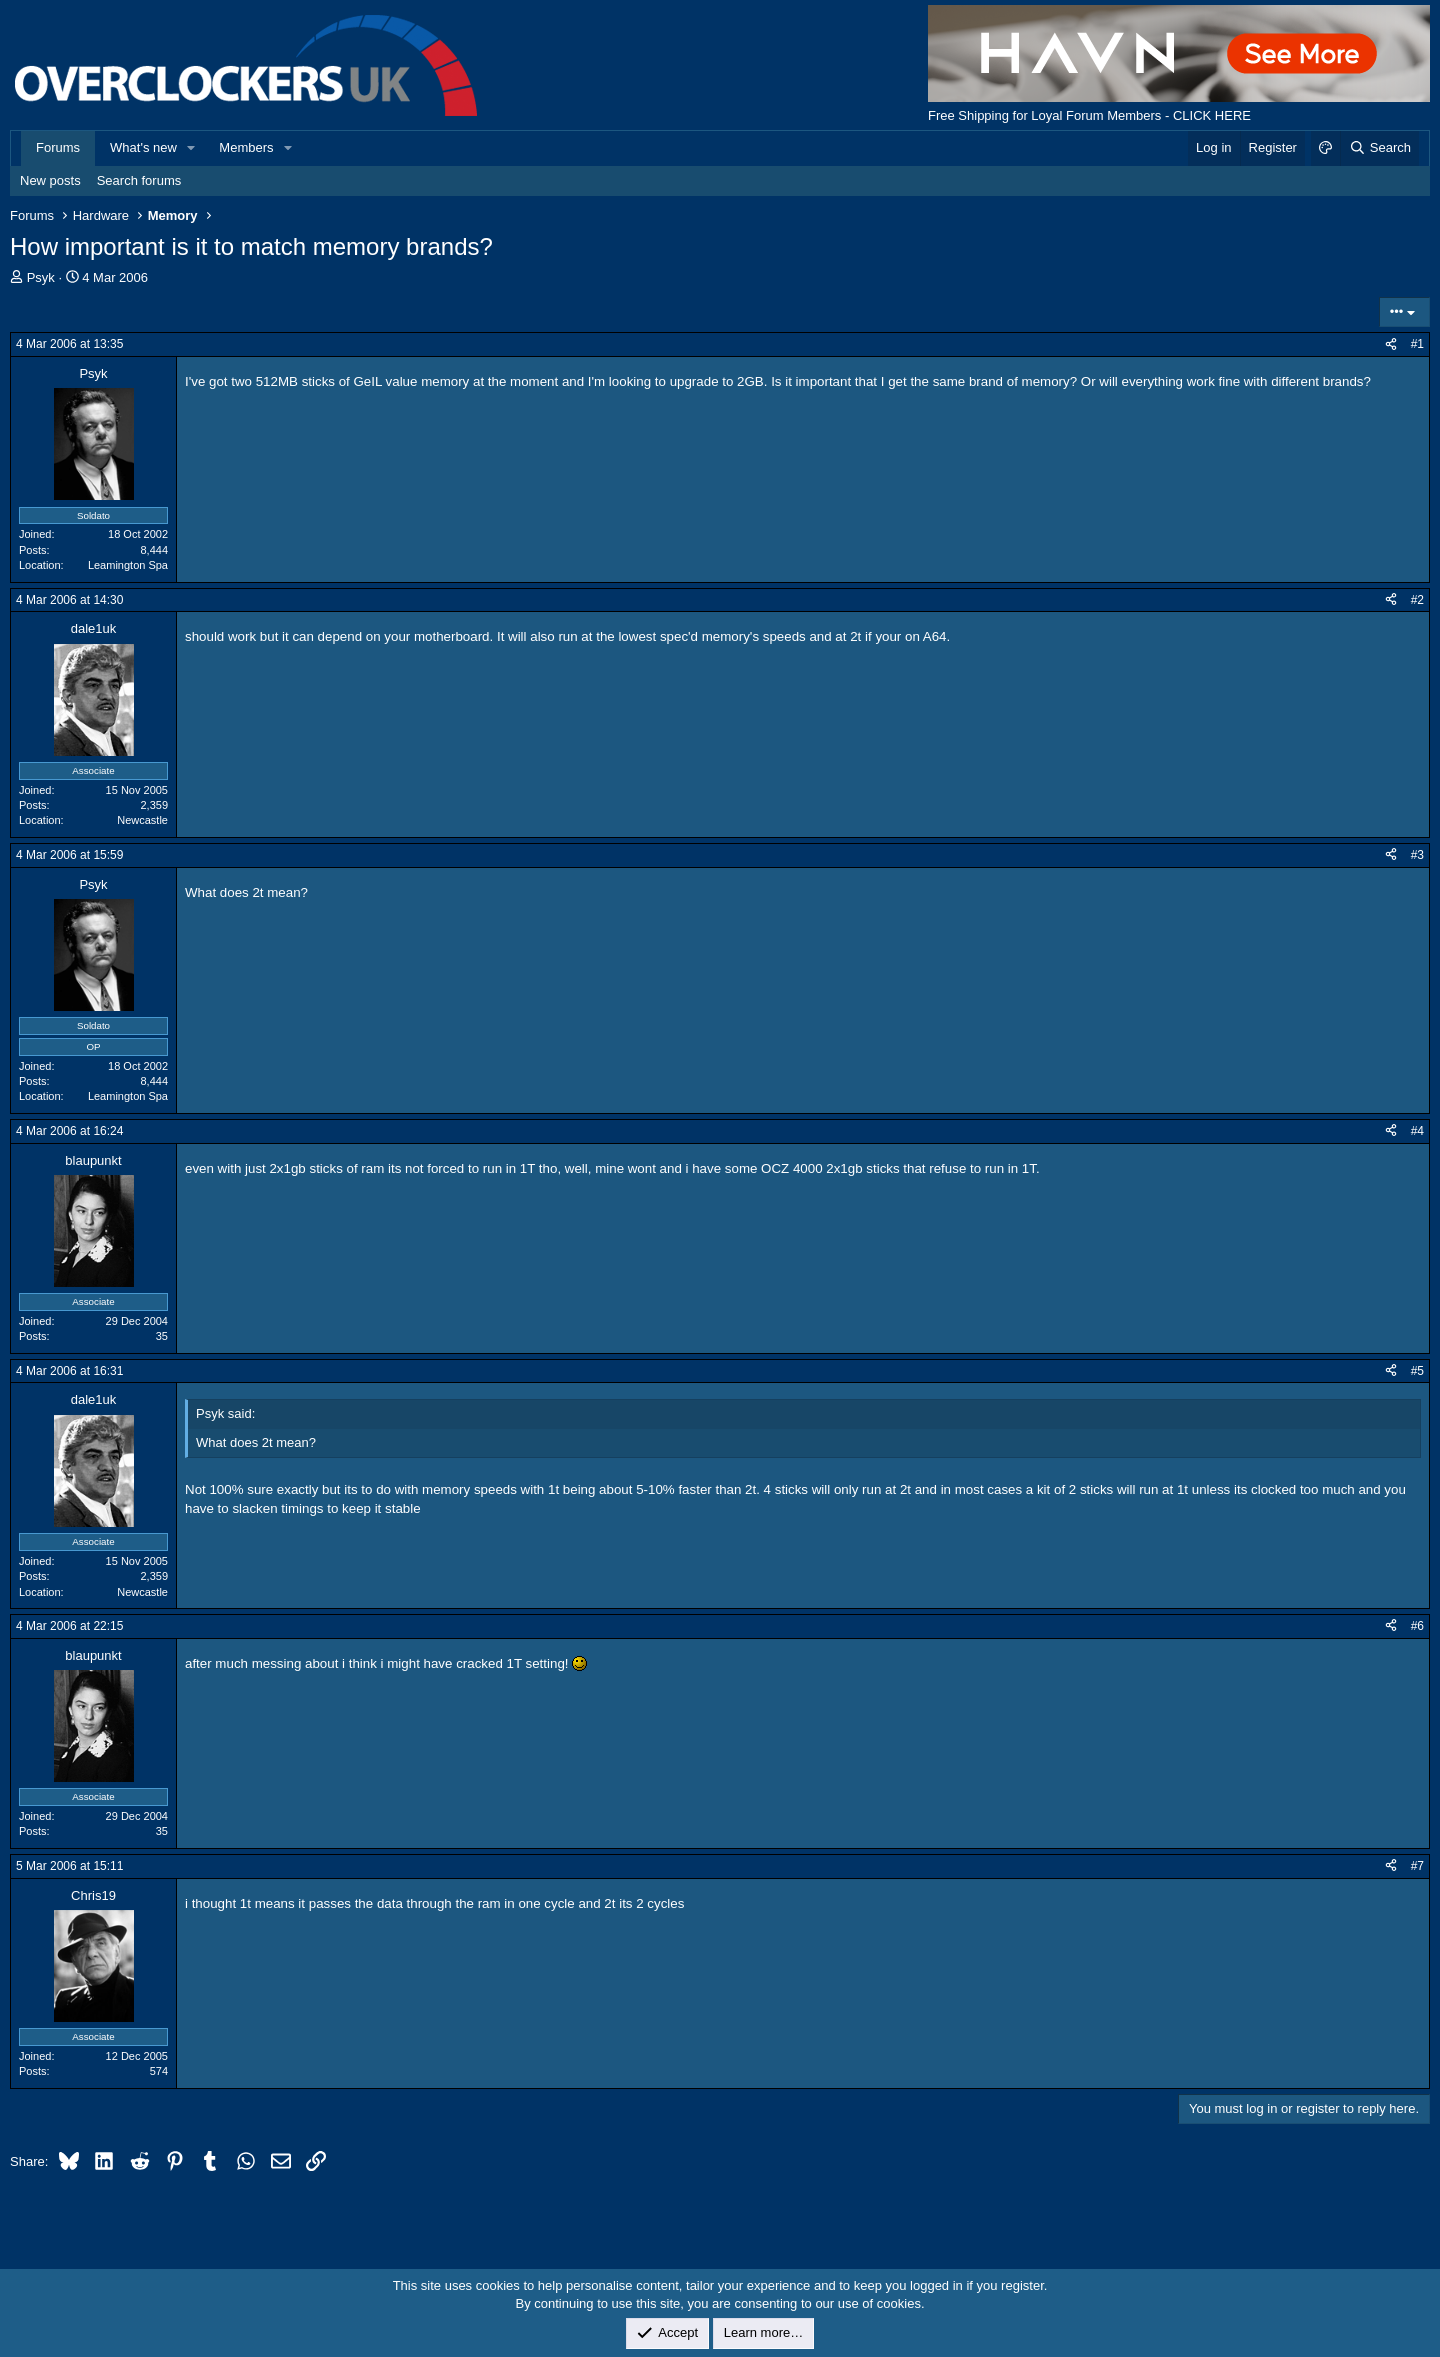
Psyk (41, 277)
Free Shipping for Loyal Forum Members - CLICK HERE (1089, 115)
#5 (1417, 1371)
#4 (1417, 1131)
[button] (192, 148)
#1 (1417, 344)
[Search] (1379, 148)
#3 (1417, 855)
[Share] (1391, 344)
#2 (1417, 600)
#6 (1417, 1626)
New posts (50, 180)
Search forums (139, 180)
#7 (1417, 1866)
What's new (143, 147)
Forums (58, 147)
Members (246, 147)
